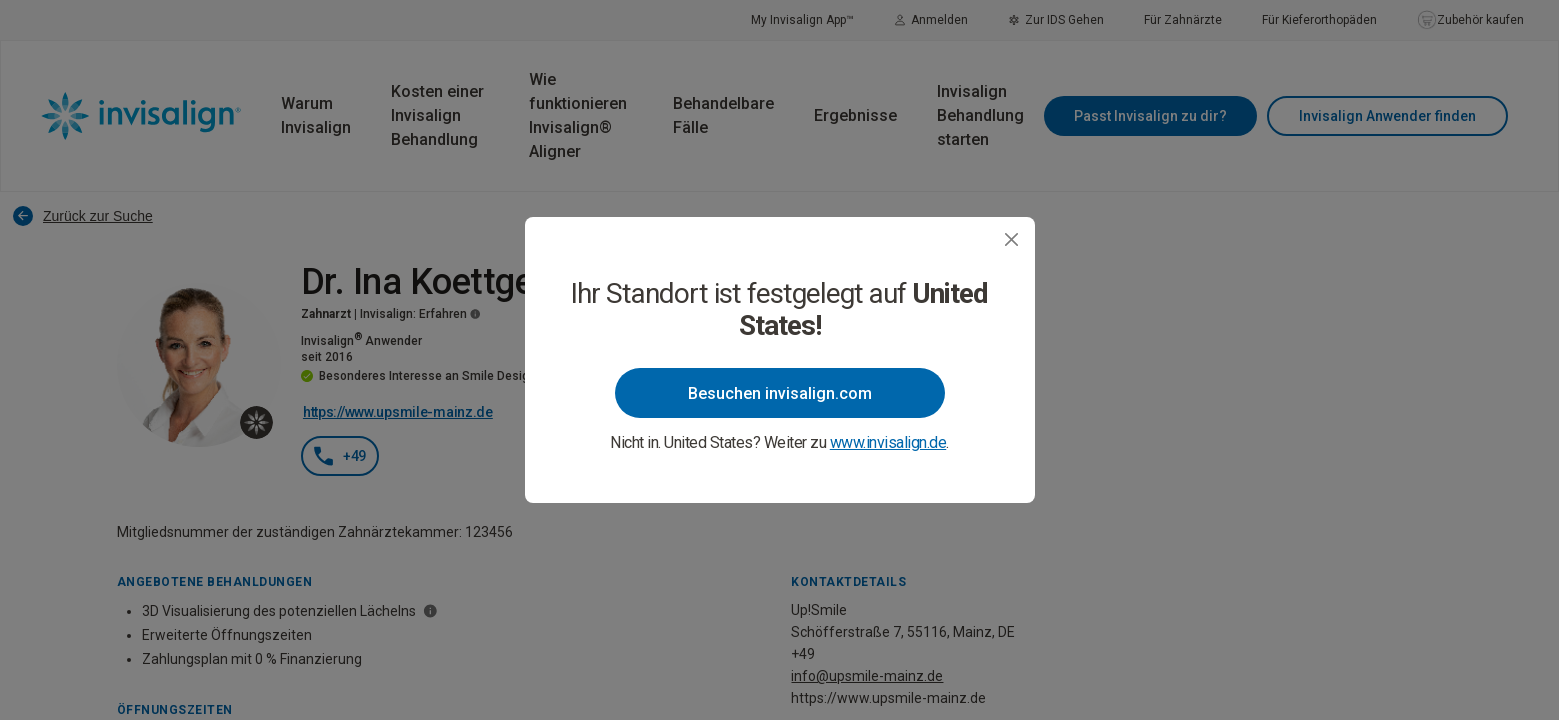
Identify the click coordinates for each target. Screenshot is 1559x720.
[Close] (1011, 239)
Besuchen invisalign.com (780, 393)
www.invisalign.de (888, 442)
